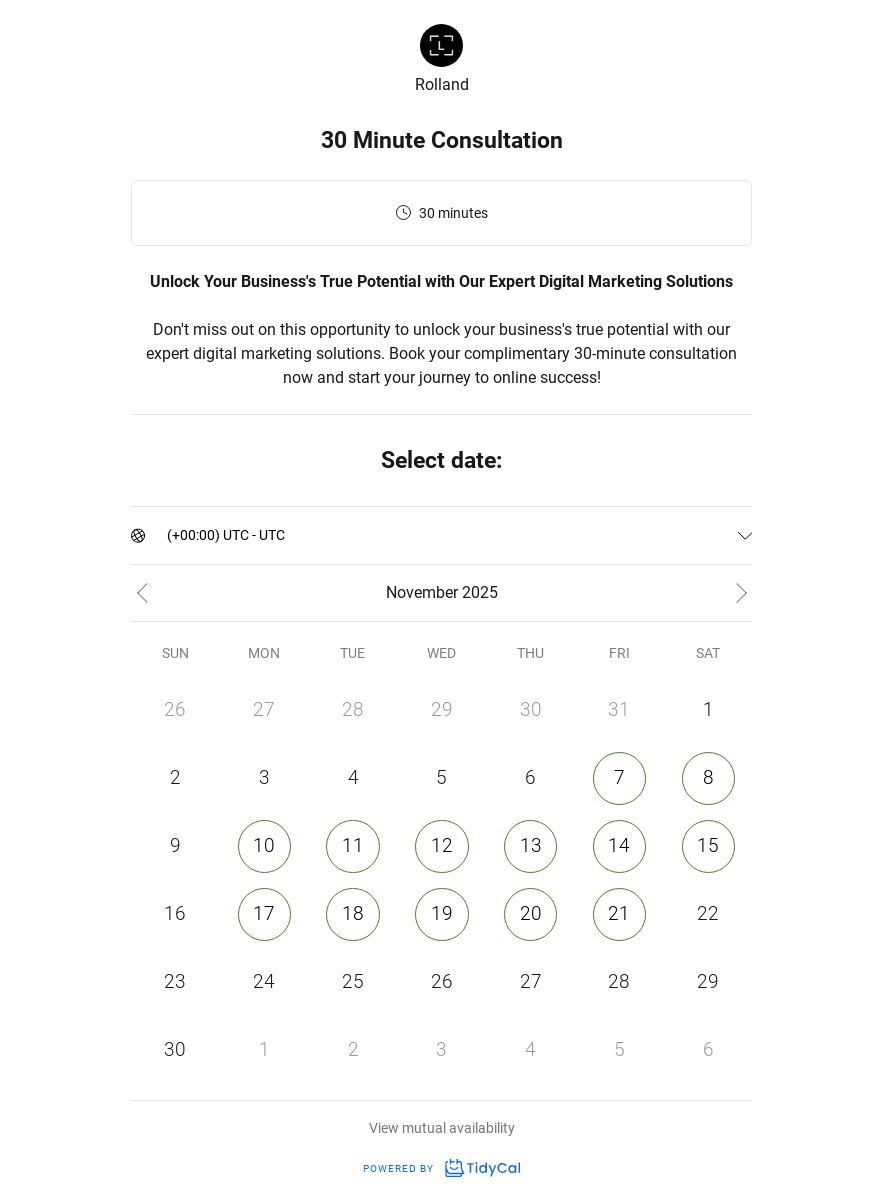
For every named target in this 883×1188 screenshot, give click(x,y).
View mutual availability (442, 1128)
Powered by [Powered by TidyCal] (441, 1168)
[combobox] (168, 535)
